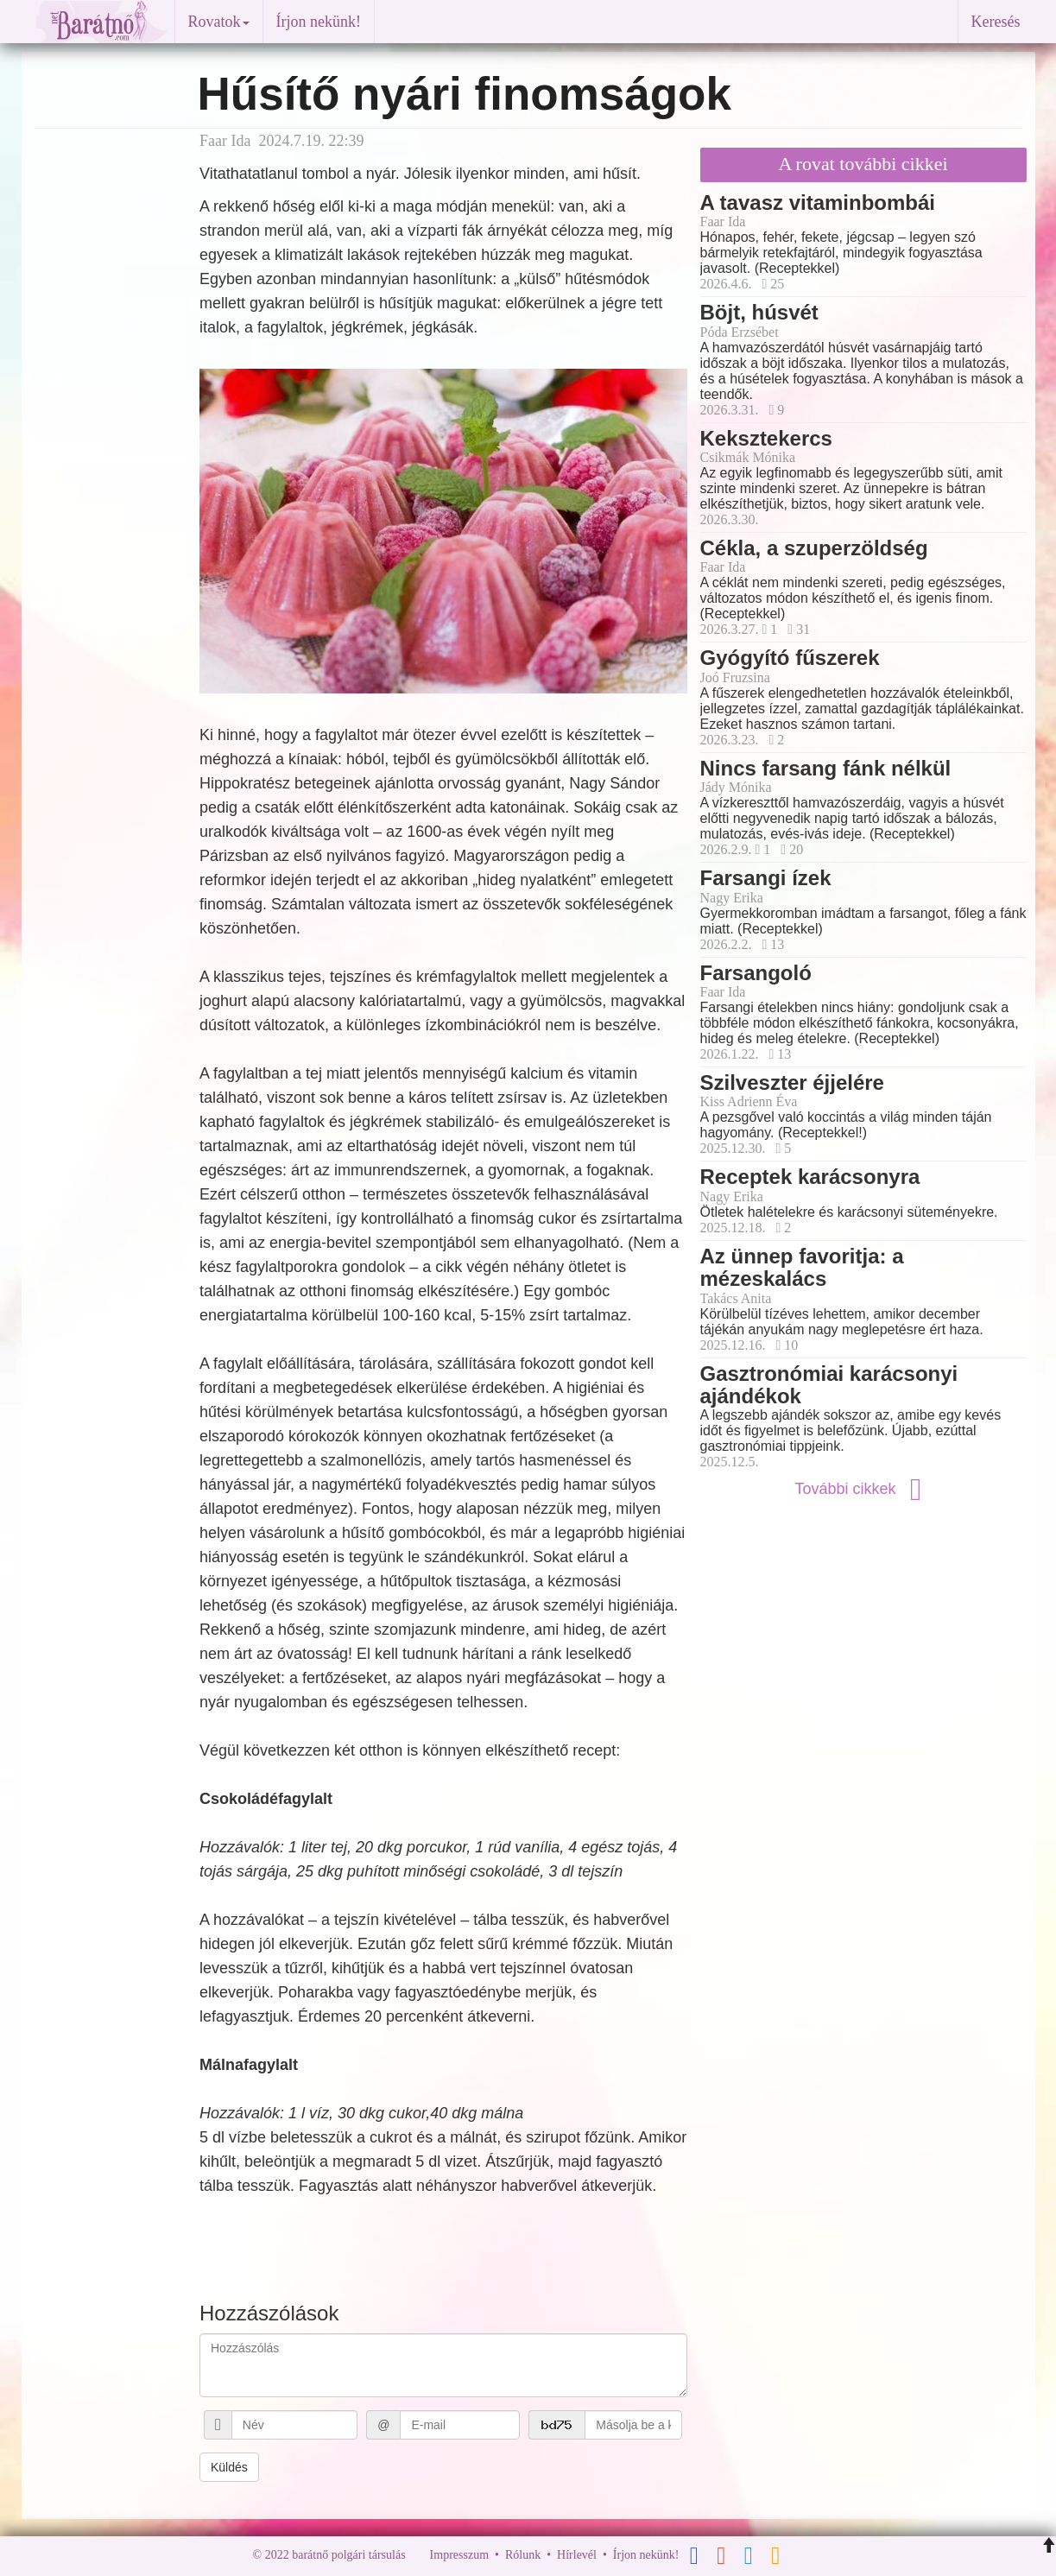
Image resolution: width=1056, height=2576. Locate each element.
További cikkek (862, 1488)
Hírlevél (577, 2555)
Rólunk (523, 2555)
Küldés (229, 2467)
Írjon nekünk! (318, 21)
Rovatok (219, 21)
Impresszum (459, 2555)
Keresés (996, 21)
